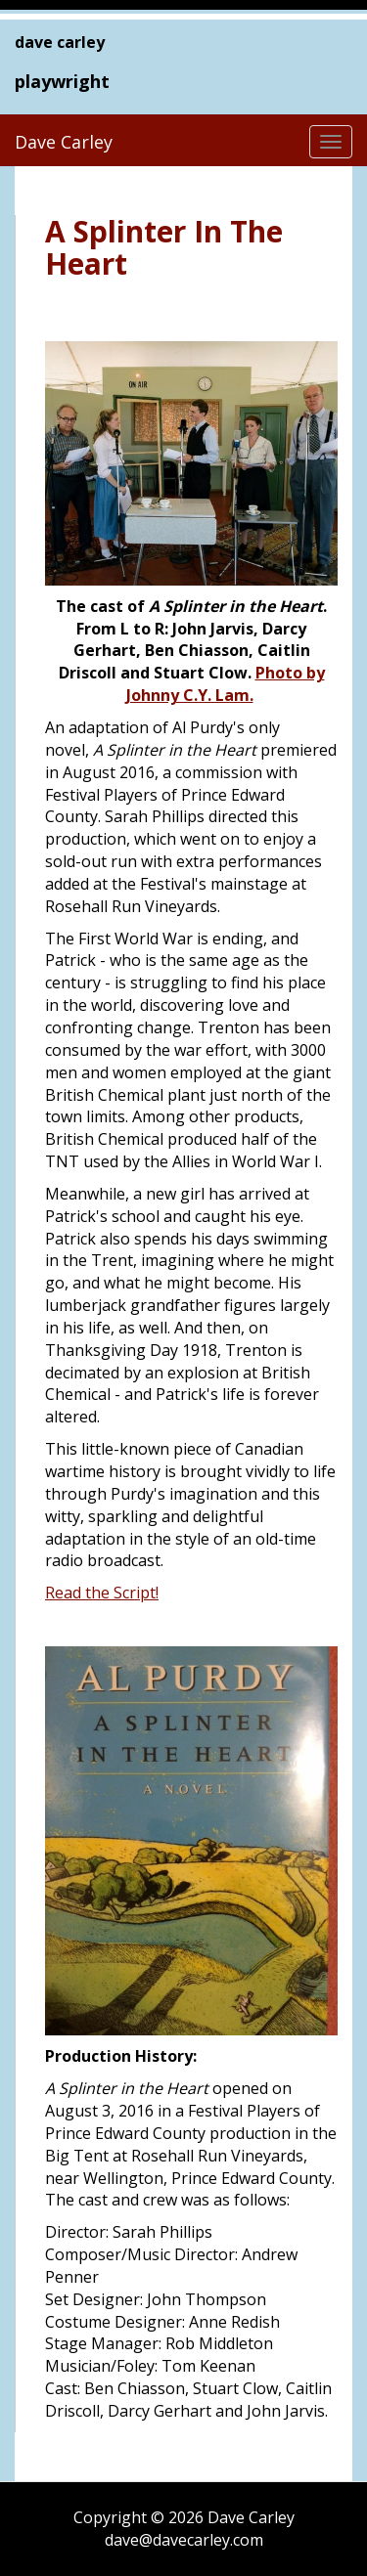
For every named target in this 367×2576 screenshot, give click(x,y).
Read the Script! (102, 1592)
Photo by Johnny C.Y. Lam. (225, 684)
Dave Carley (64, 141)
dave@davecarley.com (184, 2540)
